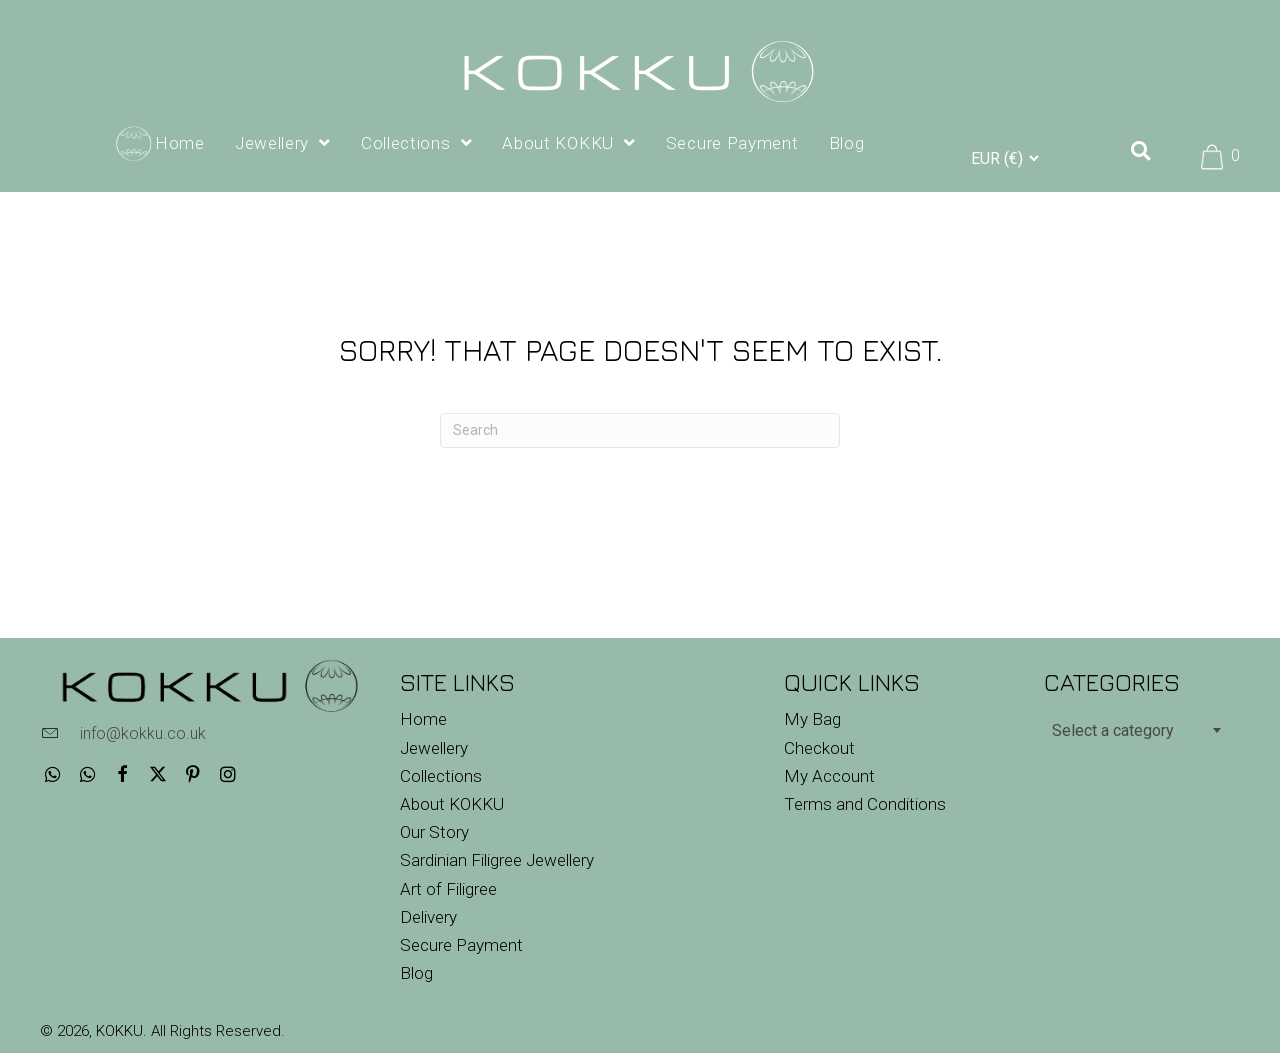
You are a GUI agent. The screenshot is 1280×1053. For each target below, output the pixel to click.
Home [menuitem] (423, 719)
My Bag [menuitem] (812, 719)
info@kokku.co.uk (143, 733)
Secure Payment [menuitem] (461, 945)
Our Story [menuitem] (434, 832)
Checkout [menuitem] (819, 748)
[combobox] (1135, 730)
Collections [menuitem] (441, 776)
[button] (52, 773)
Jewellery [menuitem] (434, 748)
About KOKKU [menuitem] (452, 804)
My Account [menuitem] (829, 776)
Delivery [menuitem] (428, 917)
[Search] (640, 430)
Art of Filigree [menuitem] (448, 889)
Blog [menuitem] (416, 973)
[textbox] (1135, 730)
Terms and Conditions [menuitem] (865, 804)
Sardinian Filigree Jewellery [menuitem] (497, 860)
